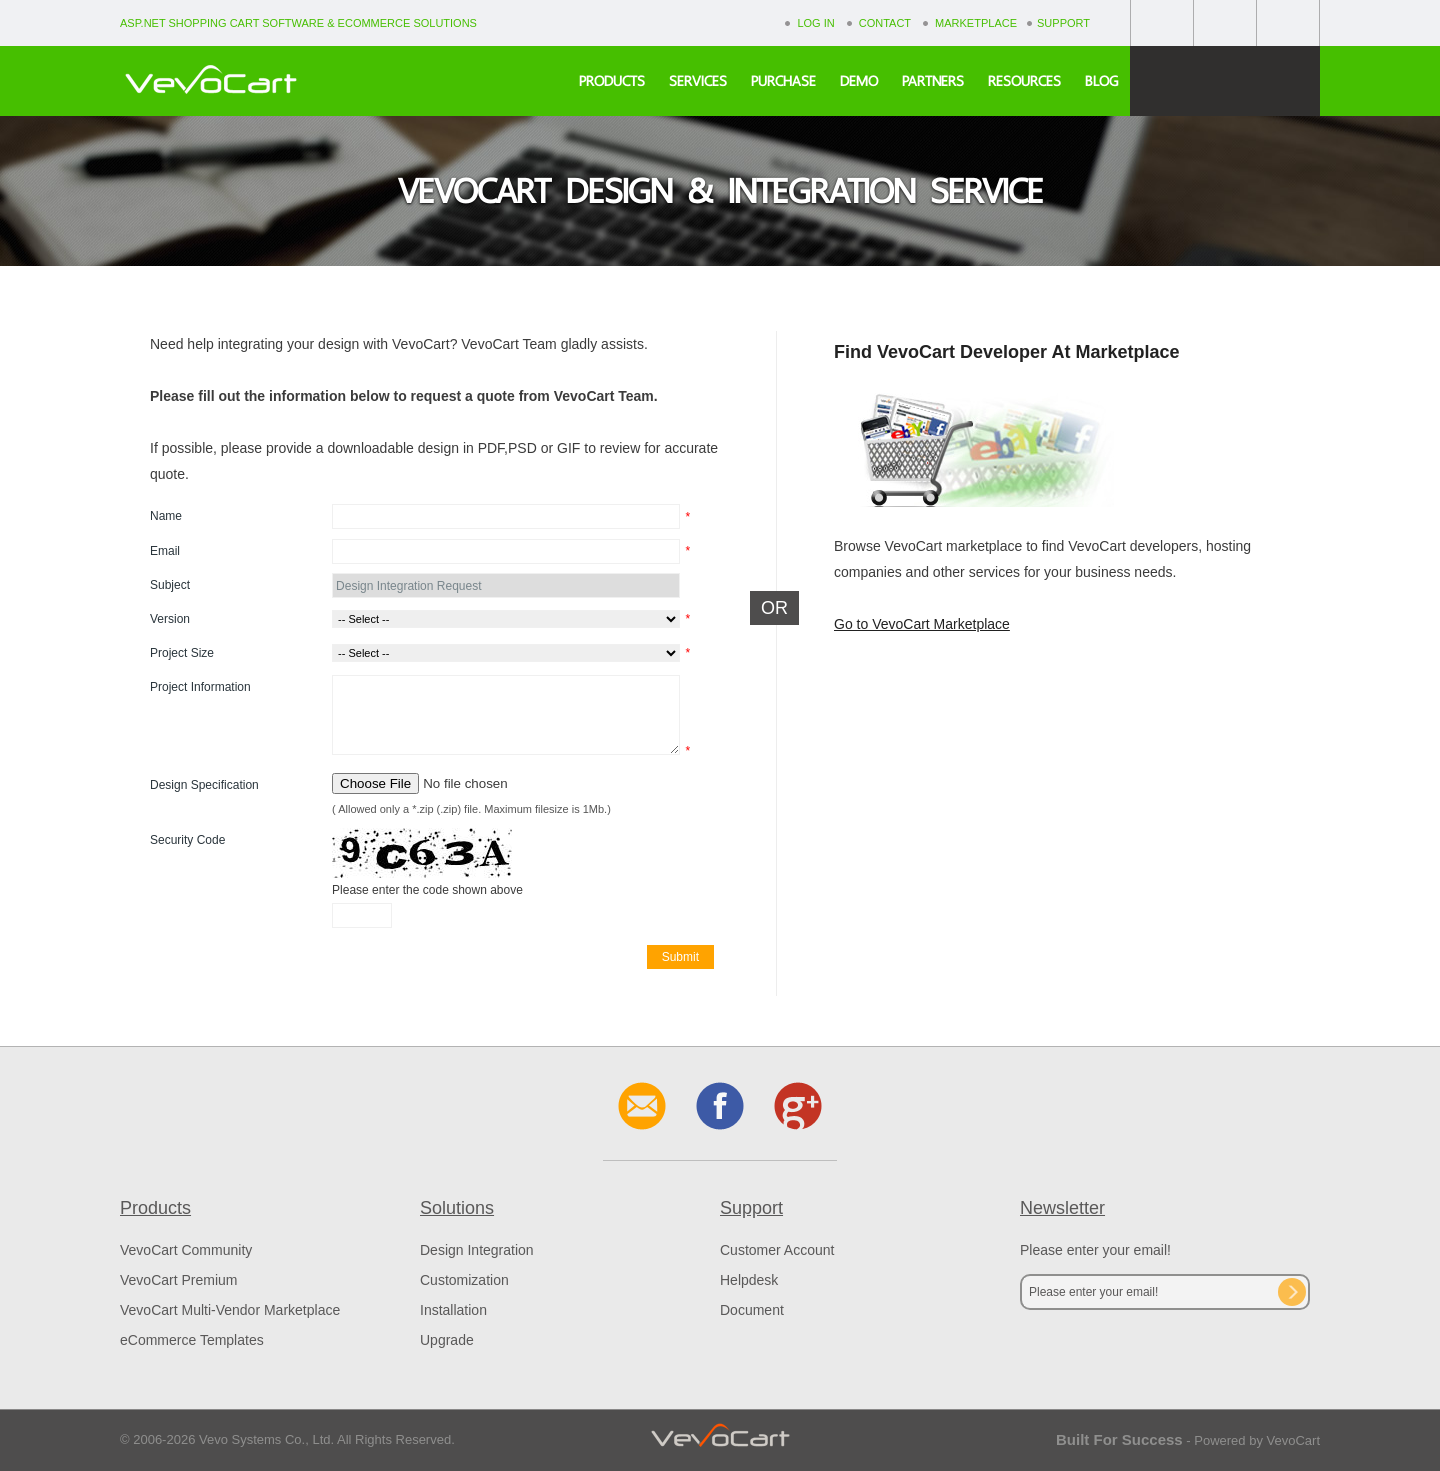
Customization (464, 1280)
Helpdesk (749, 1280)
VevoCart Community (186, 1250)
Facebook (1162, 22)
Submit (680, 957)
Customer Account (777, 1250)
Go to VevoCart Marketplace (922, 624)
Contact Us (1288, 22)
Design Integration (477, 1250)
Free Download (1225, 81)
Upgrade (447, 1340)
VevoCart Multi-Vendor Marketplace (230, 1310)
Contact (885, 23)
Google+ (1225, 22)
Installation (453, 1310)
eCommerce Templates (192, 1340)
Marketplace (976, 23)
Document (752, 1310)
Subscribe (1292, 1292)
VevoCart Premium (178, 1280)
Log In (815, 23)
